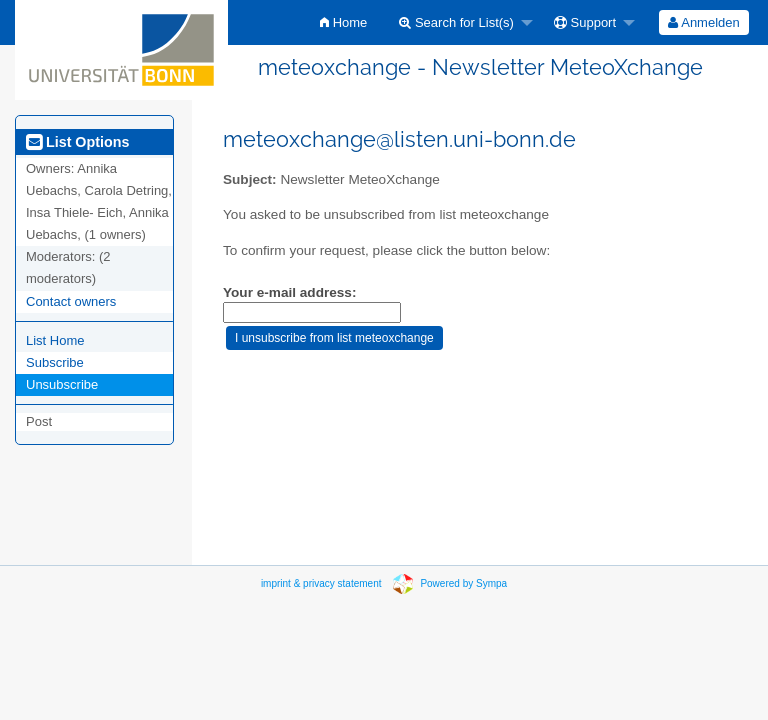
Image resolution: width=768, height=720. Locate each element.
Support (585, 22)
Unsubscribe (62, 384)
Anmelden (703, 22)
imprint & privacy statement (321, 583)
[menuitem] (343, 22)
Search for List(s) (456, 22)
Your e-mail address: (289, 292)
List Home (55, 340)
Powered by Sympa (463, 583)
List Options (77, 142)
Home (343, 22)
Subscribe (55, 362)
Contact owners (71, 301)
